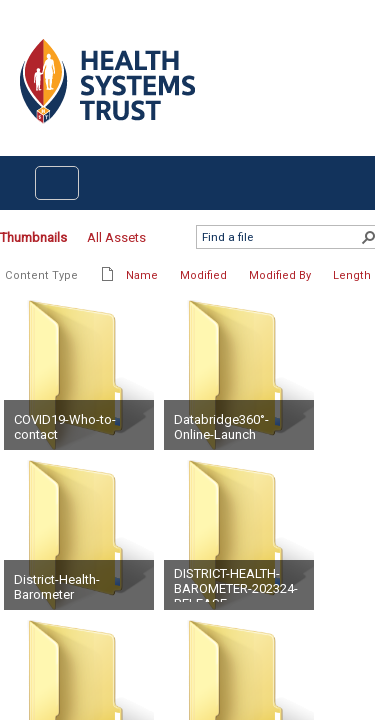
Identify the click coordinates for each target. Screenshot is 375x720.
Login (16, 31)
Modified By (280, 275)
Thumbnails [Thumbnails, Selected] (33, 237)
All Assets (116, 237)
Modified (203, 275)
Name (142, 275)
